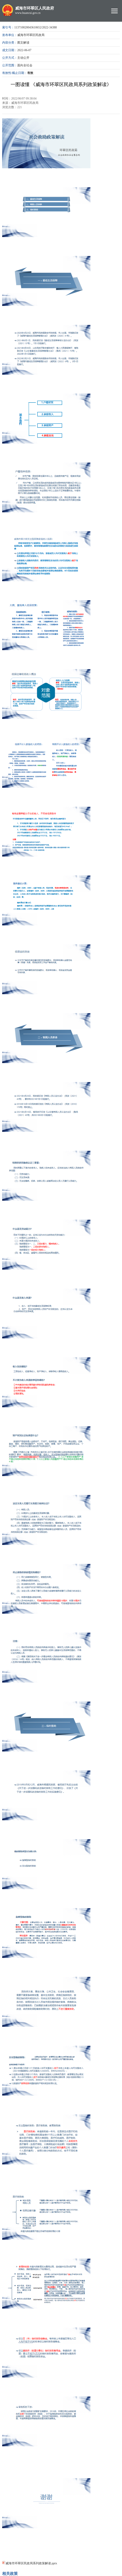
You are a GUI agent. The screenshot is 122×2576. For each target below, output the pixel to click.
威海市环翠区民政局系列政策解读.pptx (29, 2563)
